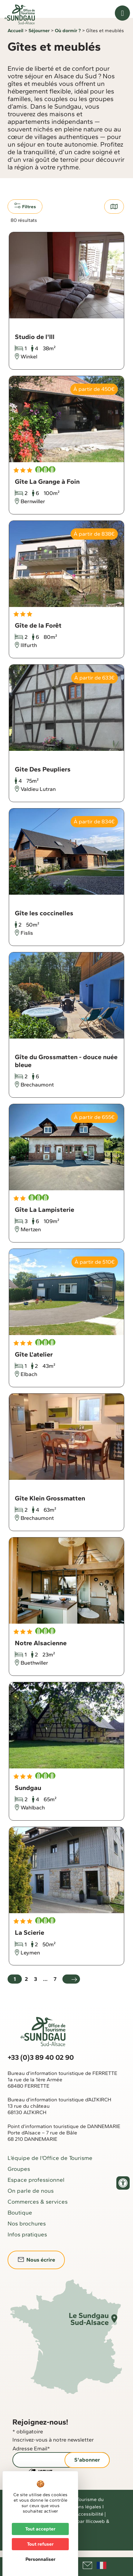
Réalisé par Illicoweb (82, 2532)
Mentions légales (82, 2518)
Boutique (20, 2223)
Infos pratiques (27, 2245)
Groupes (19, 2180)
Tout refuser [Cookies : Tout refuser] (40, 2544)
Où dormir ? (68, 42)
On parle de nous (31, 2201)
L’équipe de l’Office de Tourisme (50, 2169)
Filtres (25, 217)
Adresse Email (31, 2459)
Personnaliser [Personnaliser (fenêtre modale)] (40, 2559)
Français (101, 2565)
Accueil (15, 42)
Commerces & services (38, 2212)
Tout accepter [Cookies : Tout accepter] (40, 2529)
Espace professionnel (36, 2191)
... (45, 1990)
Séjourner (39, 42)
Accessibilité (89, 2525)
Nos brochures (27, 2234)
